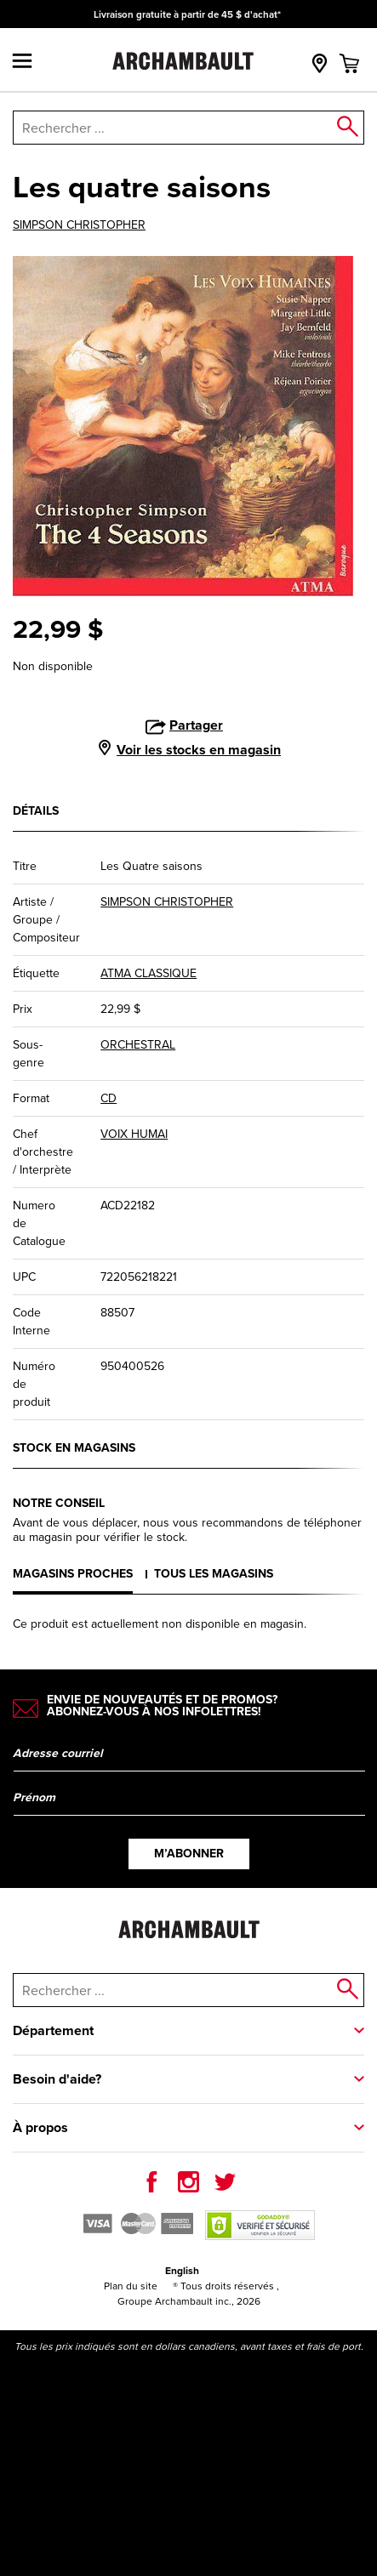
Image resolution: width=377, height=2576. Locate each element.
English (182, 2270)
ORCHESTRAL (137, 1045)
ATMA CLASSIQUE (148, 973)
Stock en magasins (74, 1448)
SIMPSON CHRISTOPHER (79, 225)
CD (108, 1098)
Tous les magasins (213, 1574)
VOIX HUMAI (134, 1134)
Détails (36, 811)
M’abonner (189, 1853)
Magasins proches (73, 1574)
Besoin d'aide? (57, 2079)
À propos (40, 2127)
